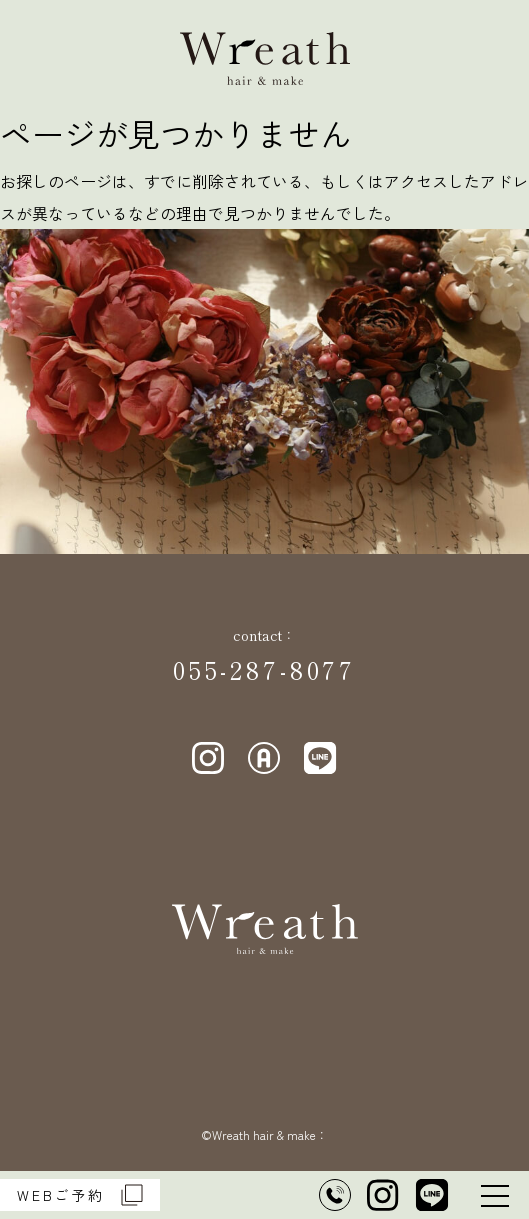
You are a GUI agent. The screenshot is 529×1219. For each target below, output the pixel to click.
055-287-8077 (264, 669)
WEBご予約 (80, 1195)
